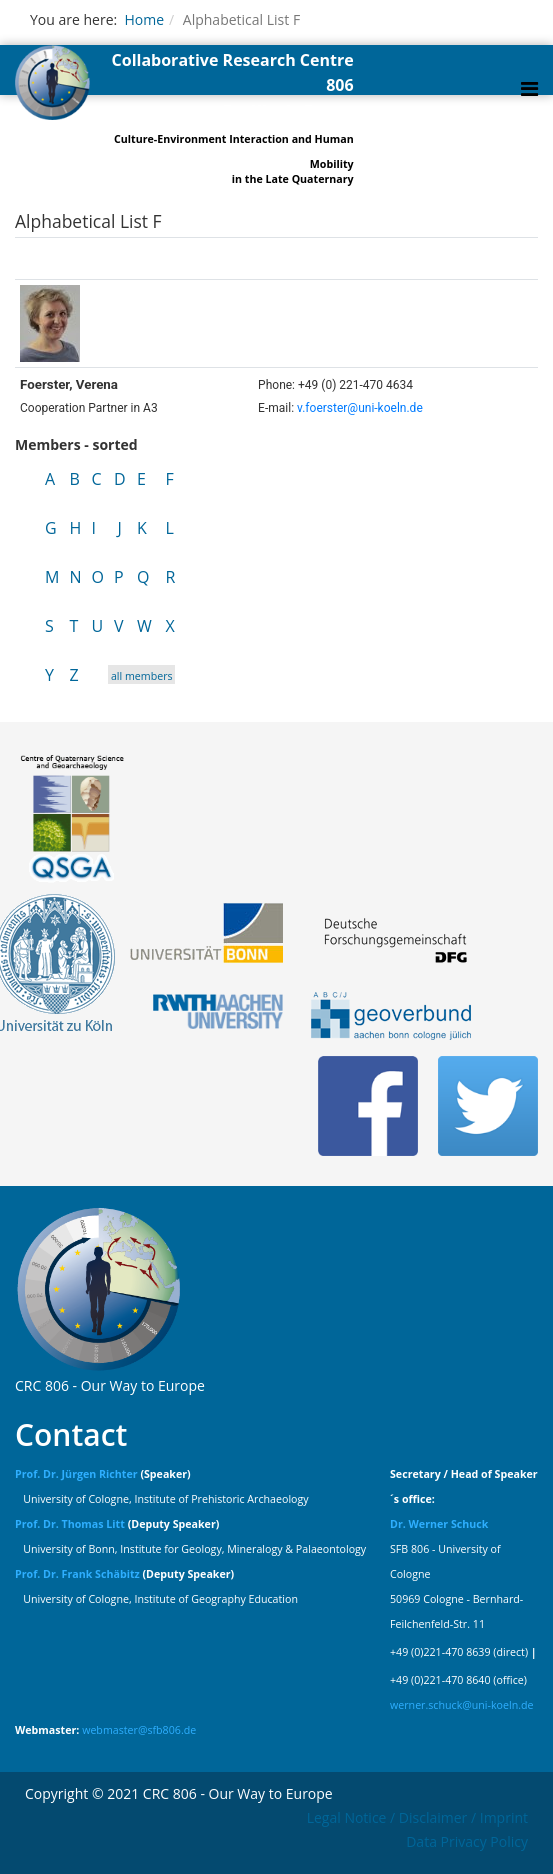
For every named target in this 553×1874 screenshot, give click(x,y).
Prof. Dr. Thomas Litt (70, 1524)
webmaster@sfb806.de (139, 1730)
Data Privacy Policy (467, 1841)
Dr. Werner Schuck (439, 1524)
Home (144, 19)
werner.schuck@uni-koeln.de (462, 1705)
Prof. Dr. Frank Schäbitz (77, 1574)
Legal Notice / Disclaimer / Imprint (417, 1817)
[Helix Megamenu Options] (529, 88)
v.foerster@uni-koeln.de (360, 408)
